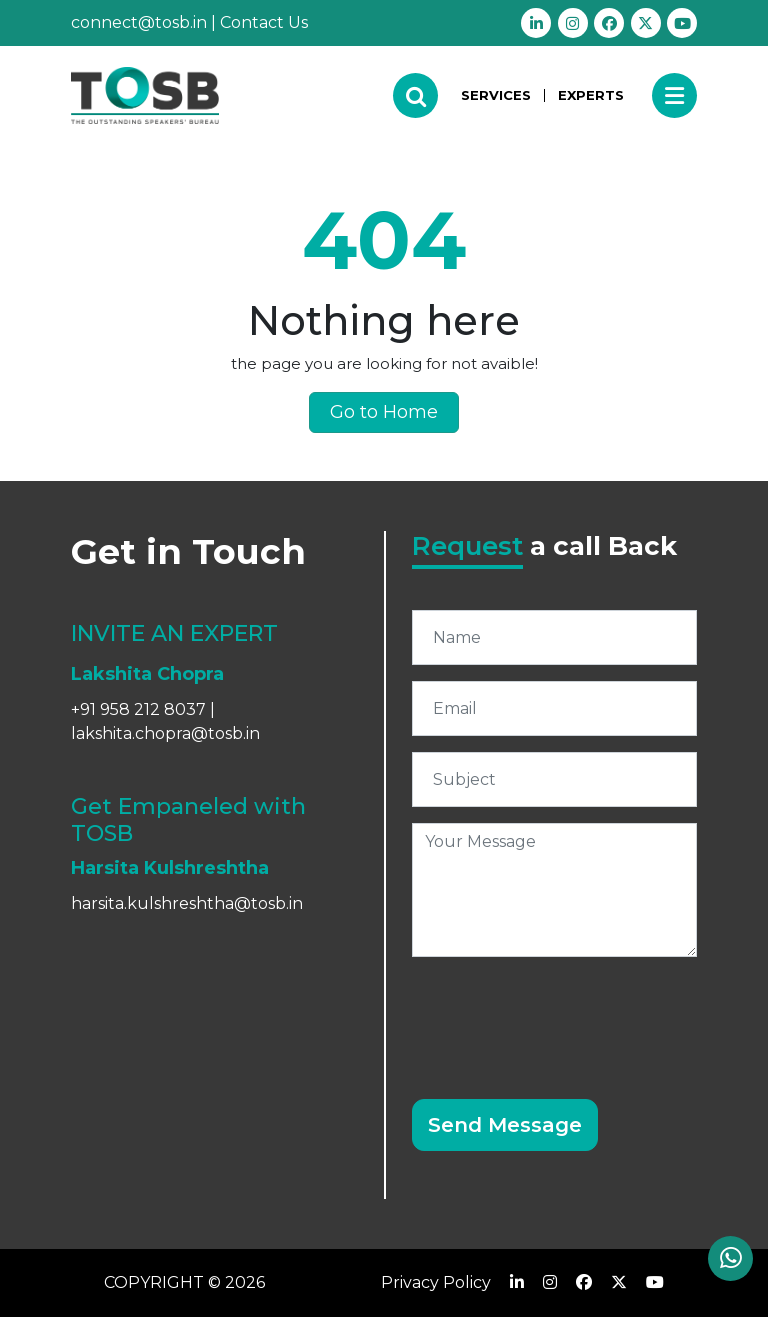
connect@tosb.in (139, 22)
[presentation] (564, 1012)
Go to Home (384, 412)
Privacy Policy (436, 1282)
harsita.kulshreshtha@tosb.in (187, 903)
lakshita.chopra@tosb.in (165, 733)
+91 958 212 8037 (138, 709)
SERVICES (496, 95)
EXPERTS (591, 95)
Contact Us (264, 22)
